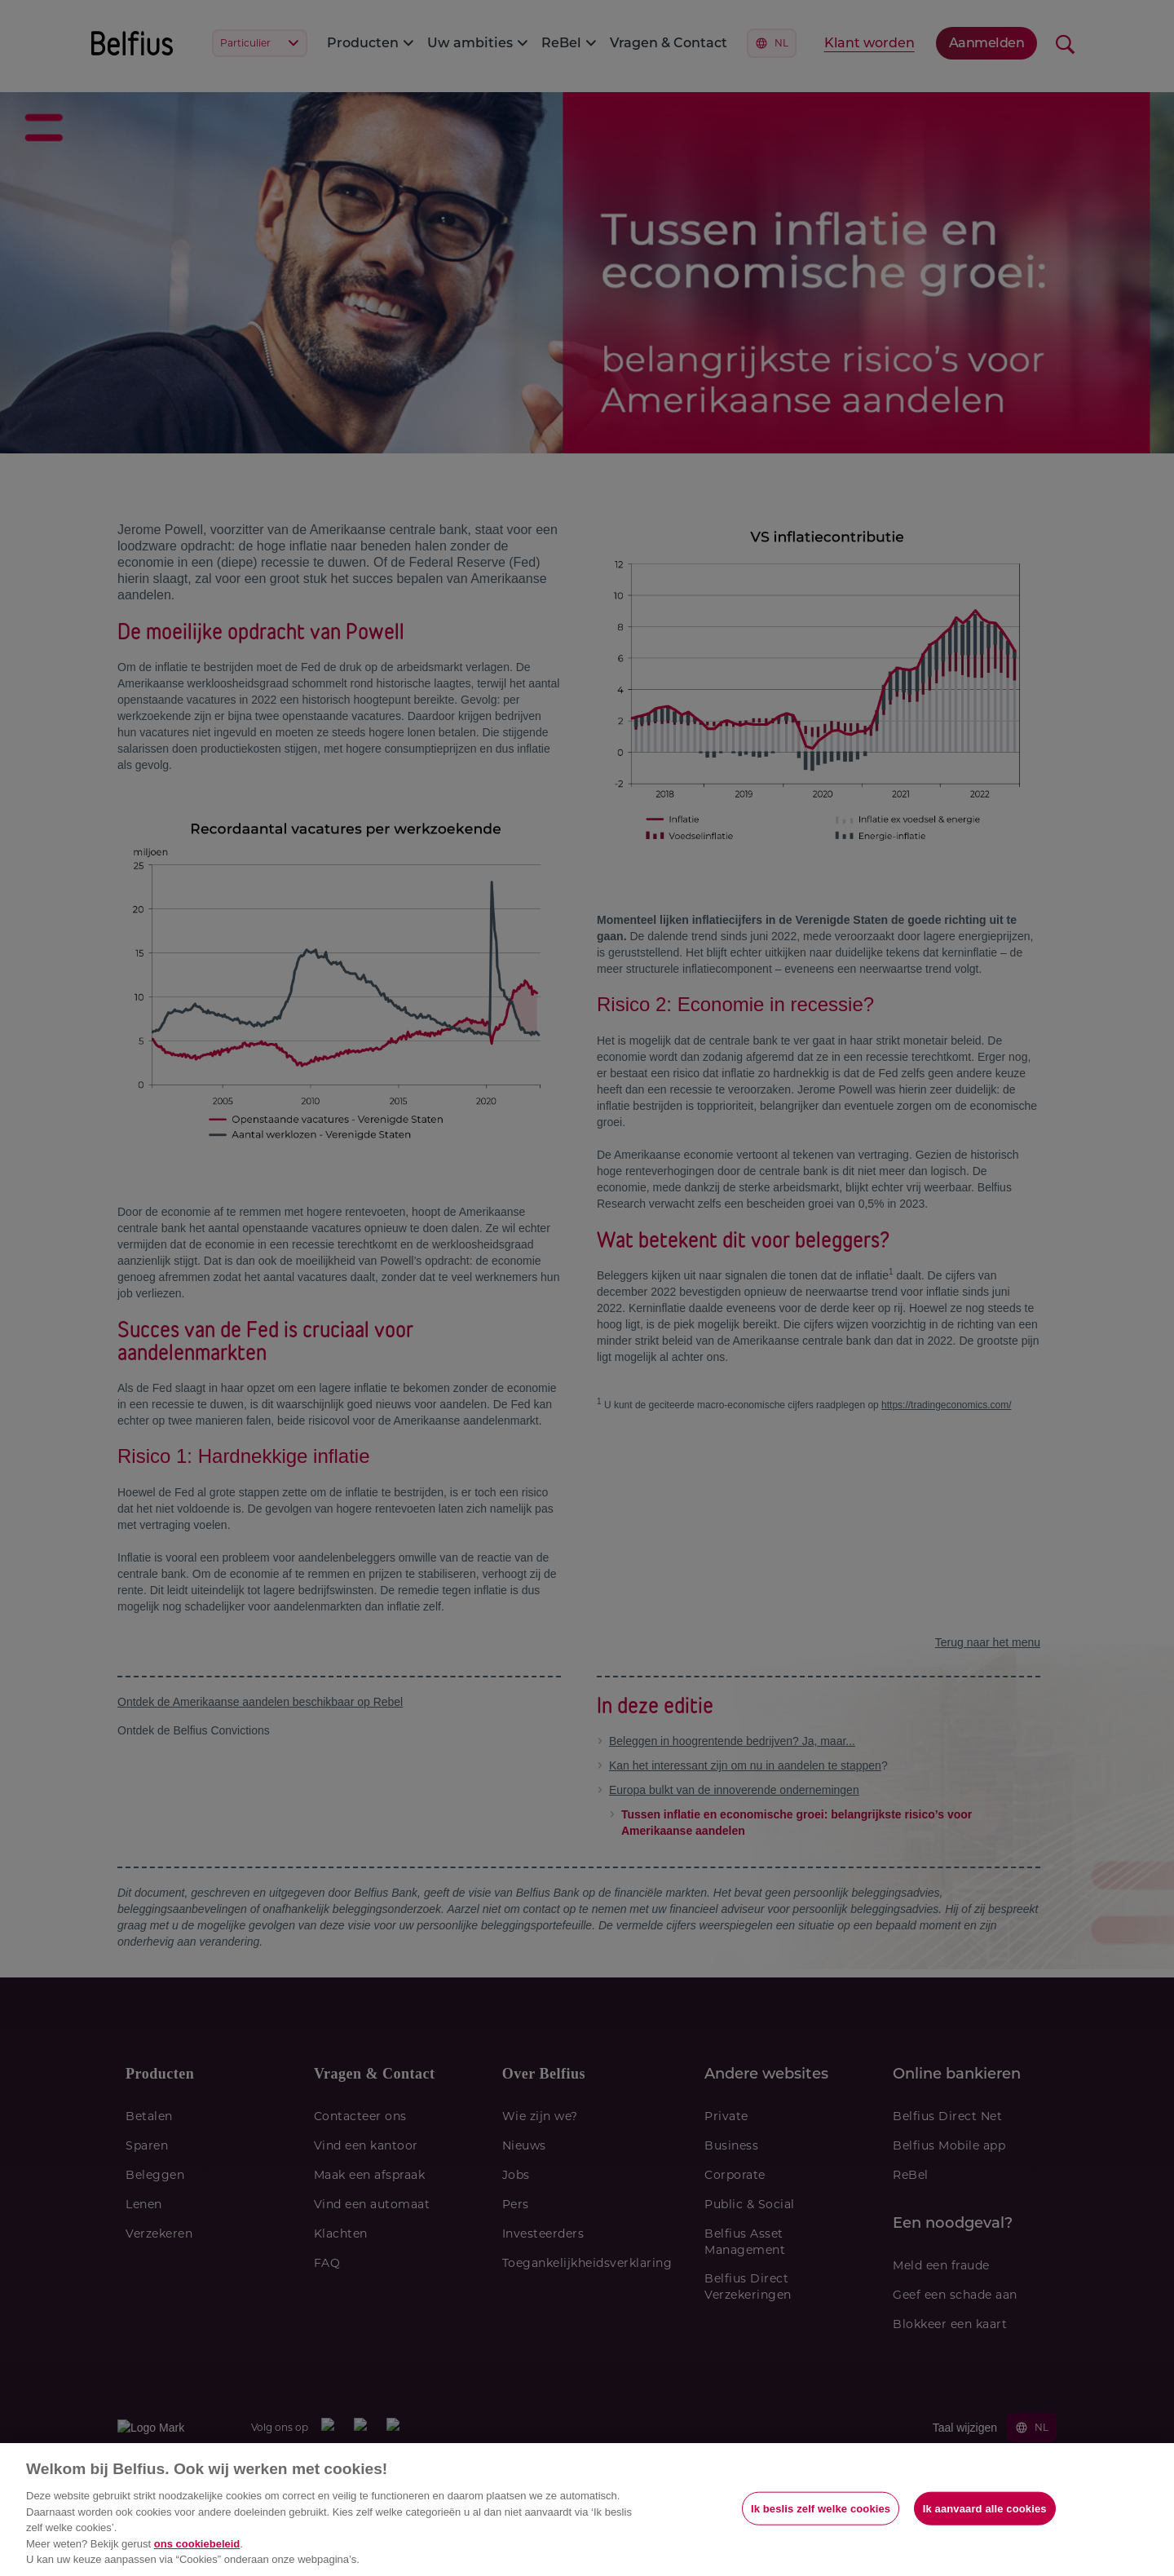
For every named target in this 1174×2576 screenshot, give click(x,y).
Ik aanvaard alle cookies (985, 2508)
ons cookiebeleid (197, 2544)
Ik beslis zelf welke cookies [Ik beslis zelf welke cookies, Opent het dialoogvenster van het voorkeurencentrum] (820, 2508)
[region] (587, 2509)
